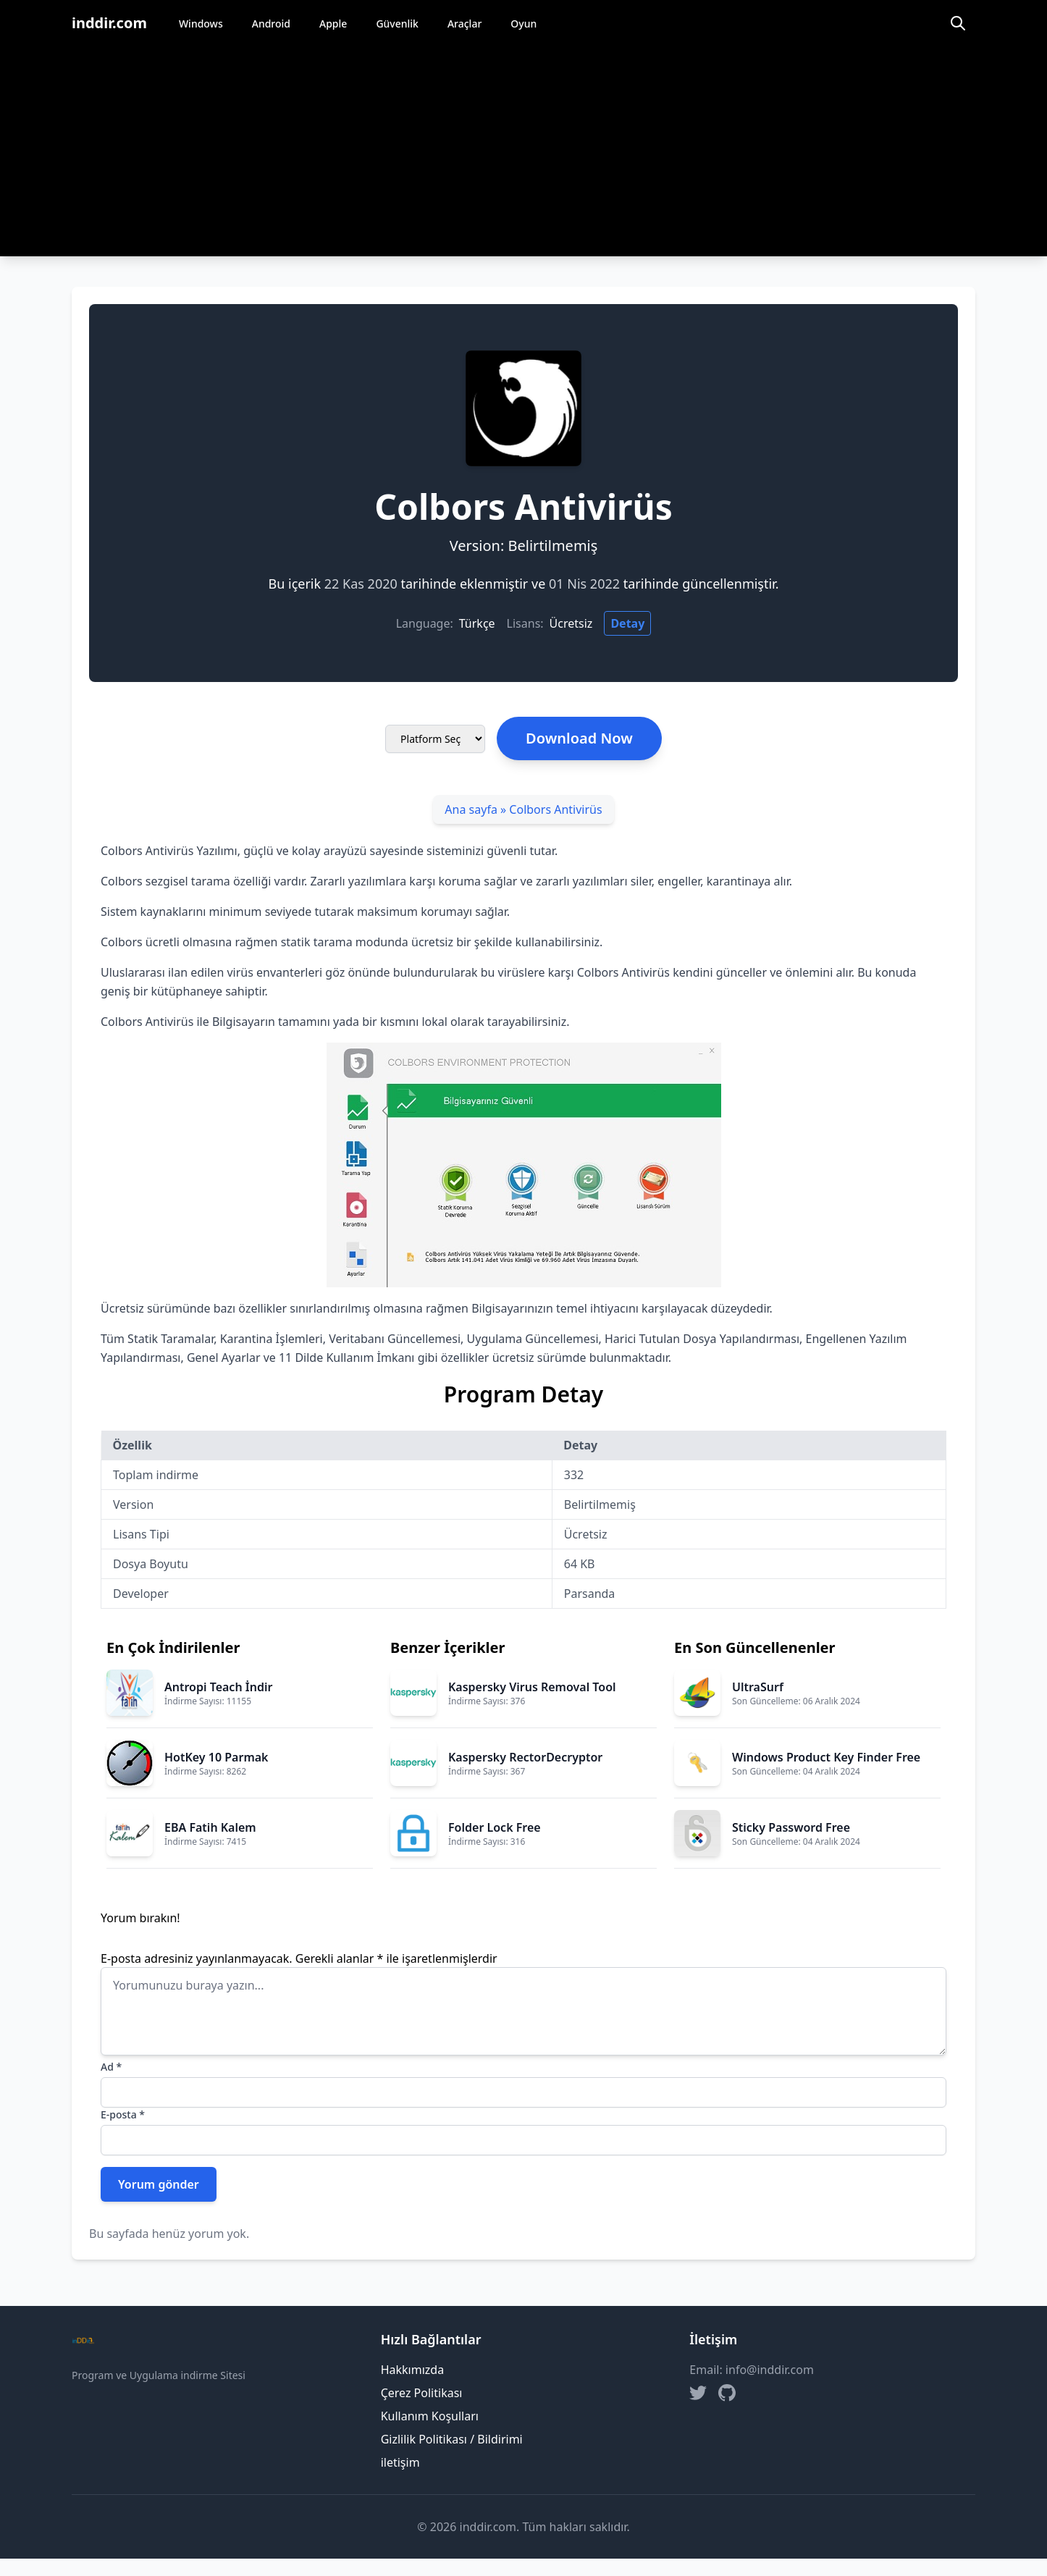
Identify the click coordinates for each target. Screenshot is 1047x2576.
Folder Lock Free (494, 1827)
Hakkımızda (412, 2370)
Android (271, 23)
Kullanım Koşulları (430, 2416)
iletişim (400, 2462)
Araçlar (464, 23)
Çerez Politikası (422, 2393)
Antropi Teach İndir (218, 1687)
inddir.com (109, 23)
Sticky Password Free (791, 1827)
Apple (333, 23)
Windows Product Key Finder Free (826, 1757)
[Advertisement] (523, 155)
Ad (111, 2067)
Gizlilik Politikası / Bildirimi (452, 2439)
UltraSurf (757, 1687)
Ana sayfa (471, 809)
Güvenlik (397, 23)
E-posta (123, 2114)
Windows (201, 23)
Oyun (523, 23)
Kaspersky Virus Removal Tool (532, 1687)
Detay (627, 623)
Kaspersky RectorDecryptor (525, 1757)
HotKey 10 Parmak (216, 1757)
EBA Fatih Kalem (210, 1827)
